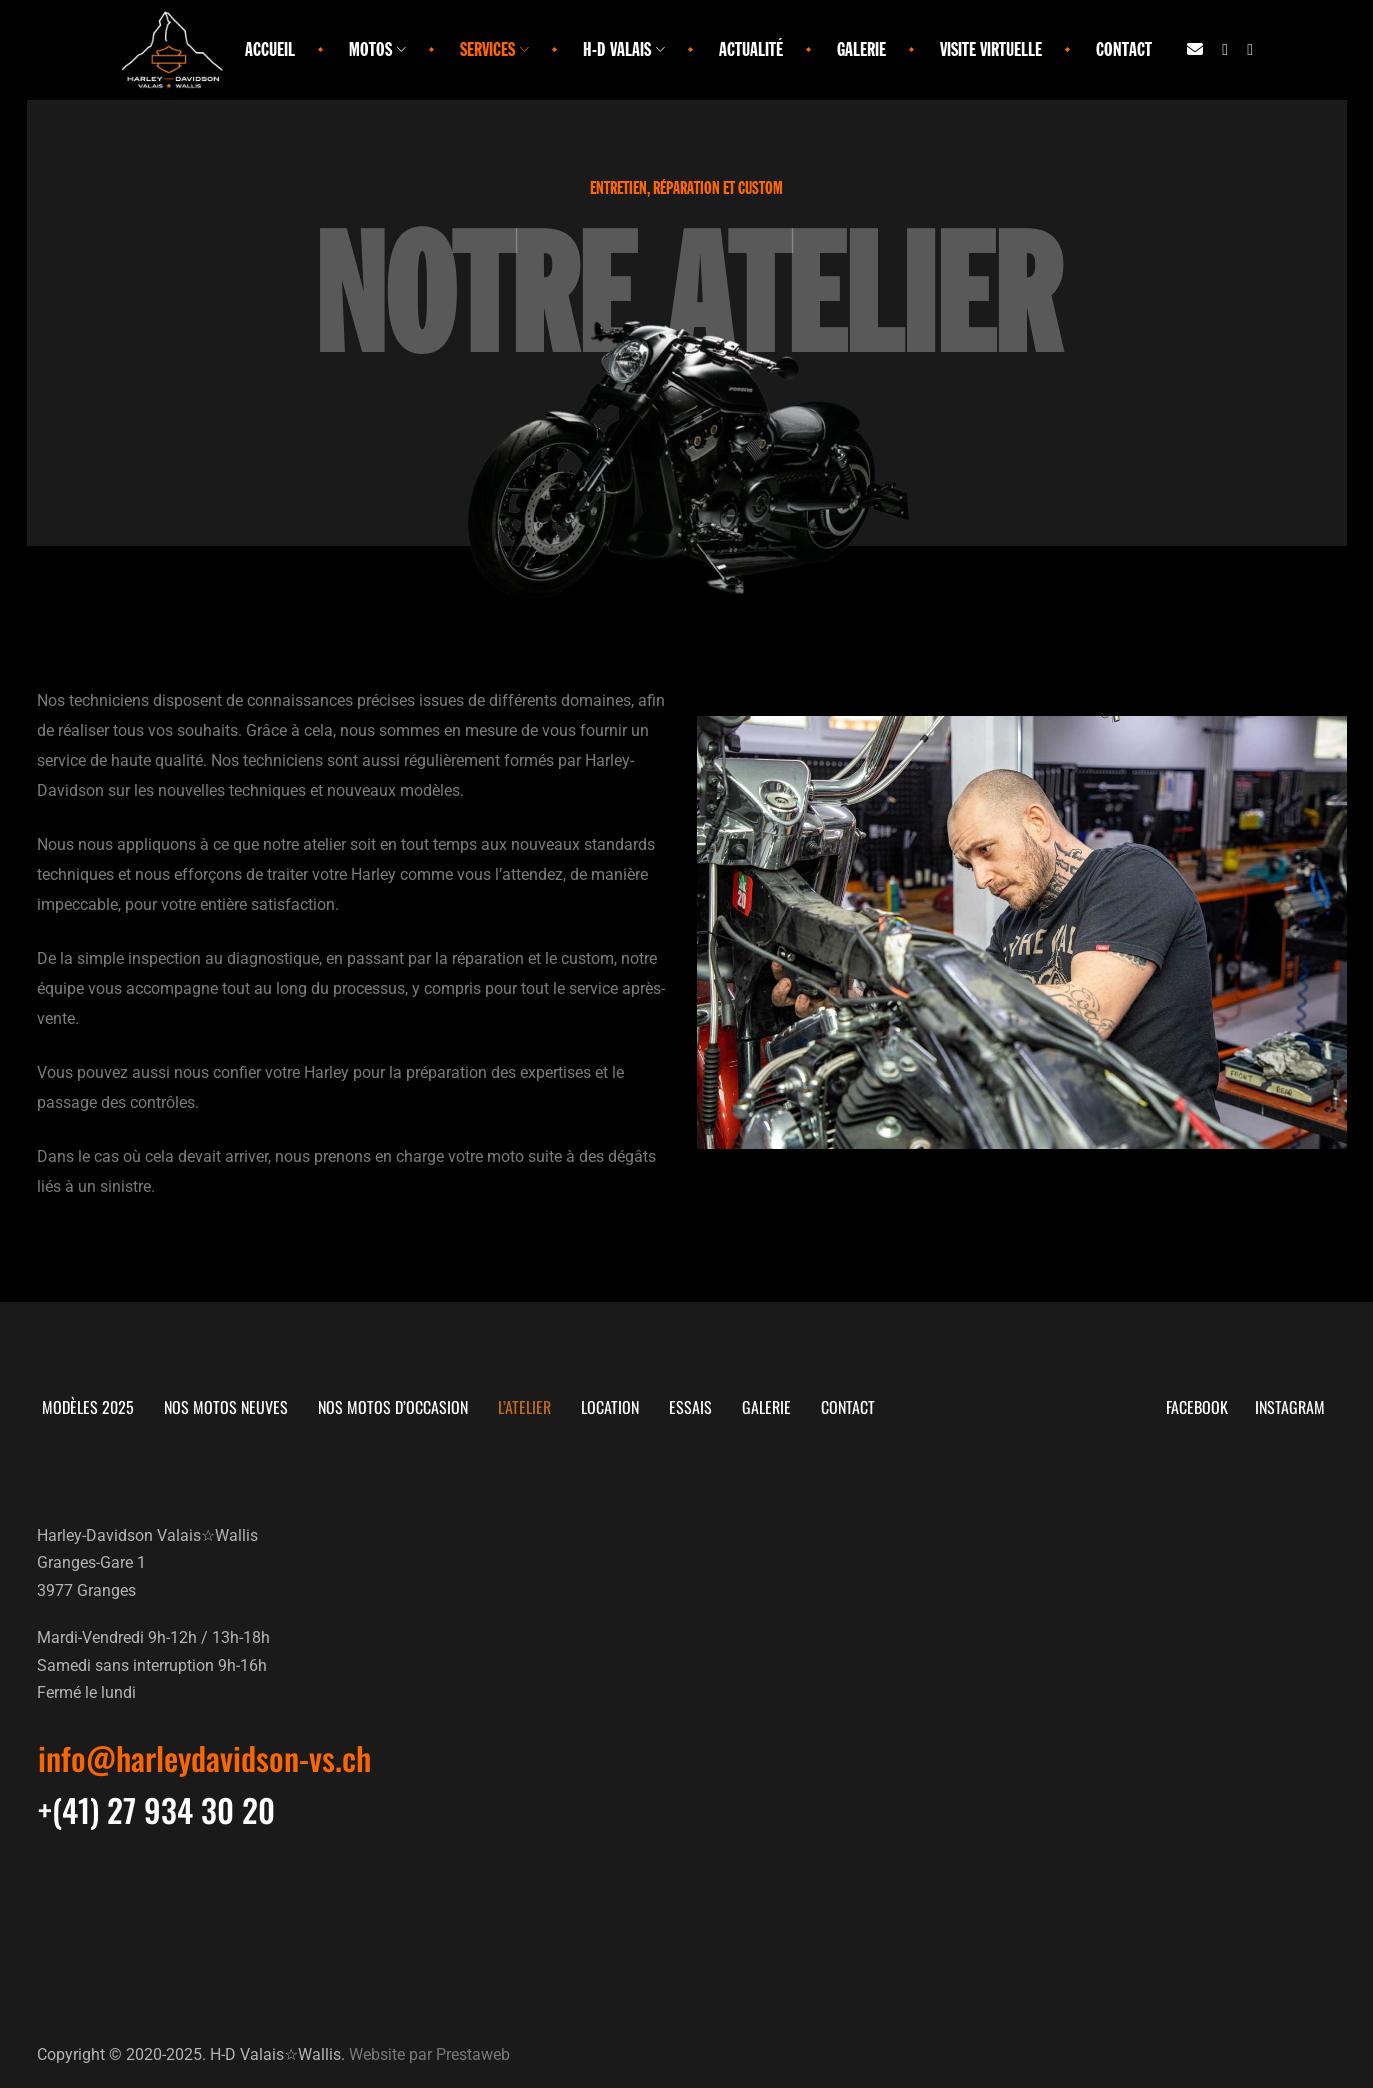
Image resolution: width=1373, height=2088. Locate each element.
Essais (690, 1407)
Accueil (270, 49)
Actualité (751, 49)
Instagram (1297, 1407)
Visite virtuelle (991, 49)
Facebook (1201, 1407)
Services (494, 49)
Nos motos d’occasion (393, 1407)
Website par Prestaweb (429, 2053)
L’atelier (524, 1407)
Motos (377, 49)
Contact (1124, 49)
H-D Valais (624, 49)
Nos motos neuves (226, 1407)
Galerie (861, 49)
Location (610, 1407)
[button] (204, 1758)
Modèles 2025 (88, 1407)
